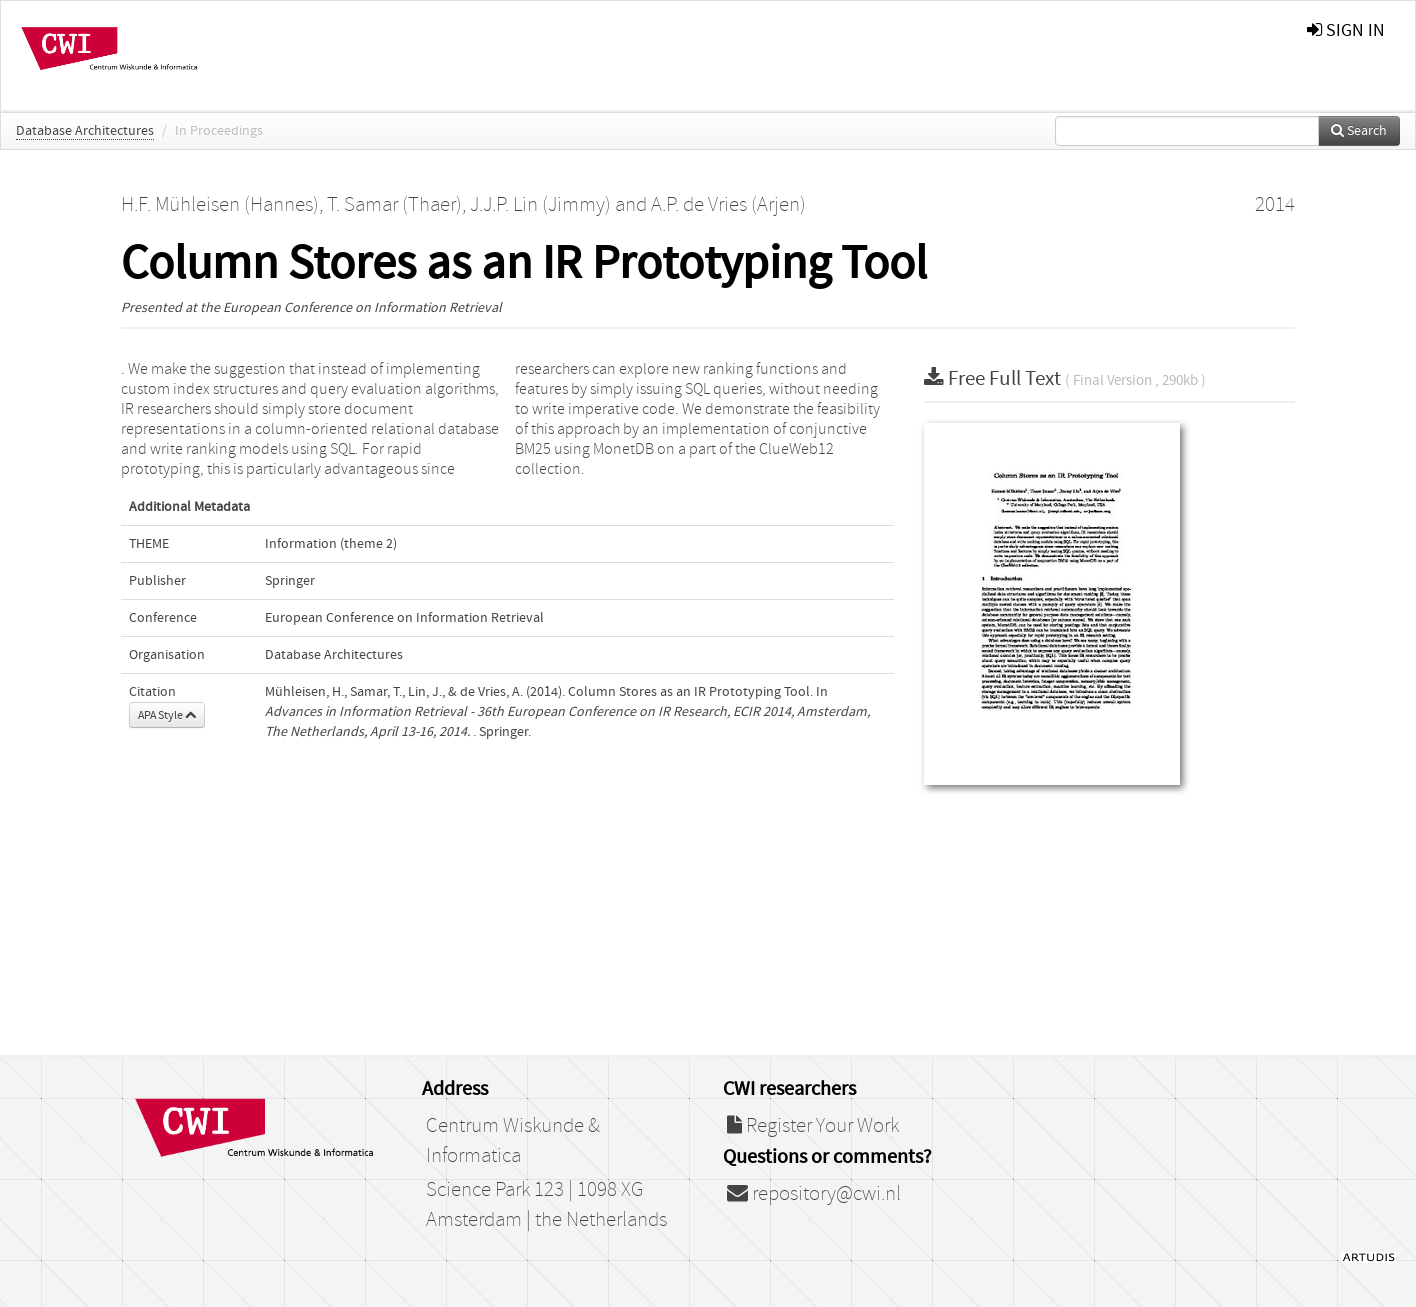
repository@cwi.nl (814, 1194)
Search (1359, 131)
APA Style (167, 715)
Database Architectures (85, 131)
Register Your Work (813, 1126)
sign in (1346, 30)
